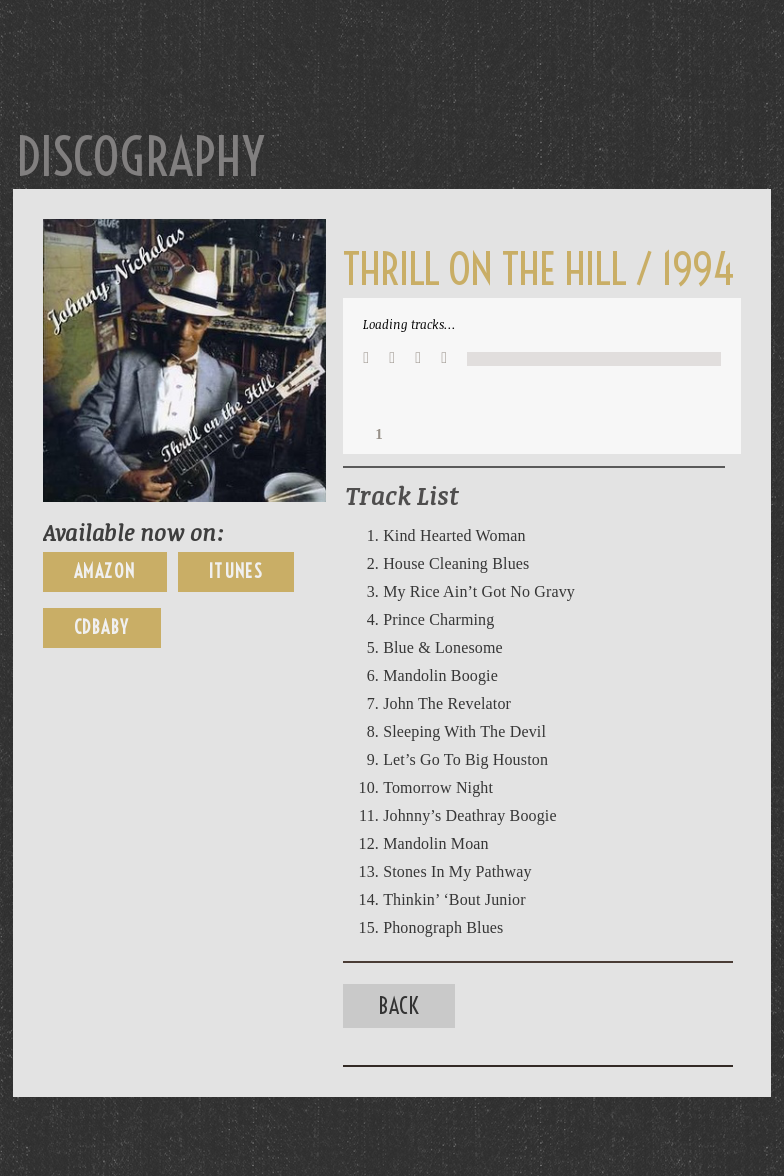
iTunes (236, 571)
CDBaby (102, 627)
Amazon (105, 571)
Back (399, 1006)
